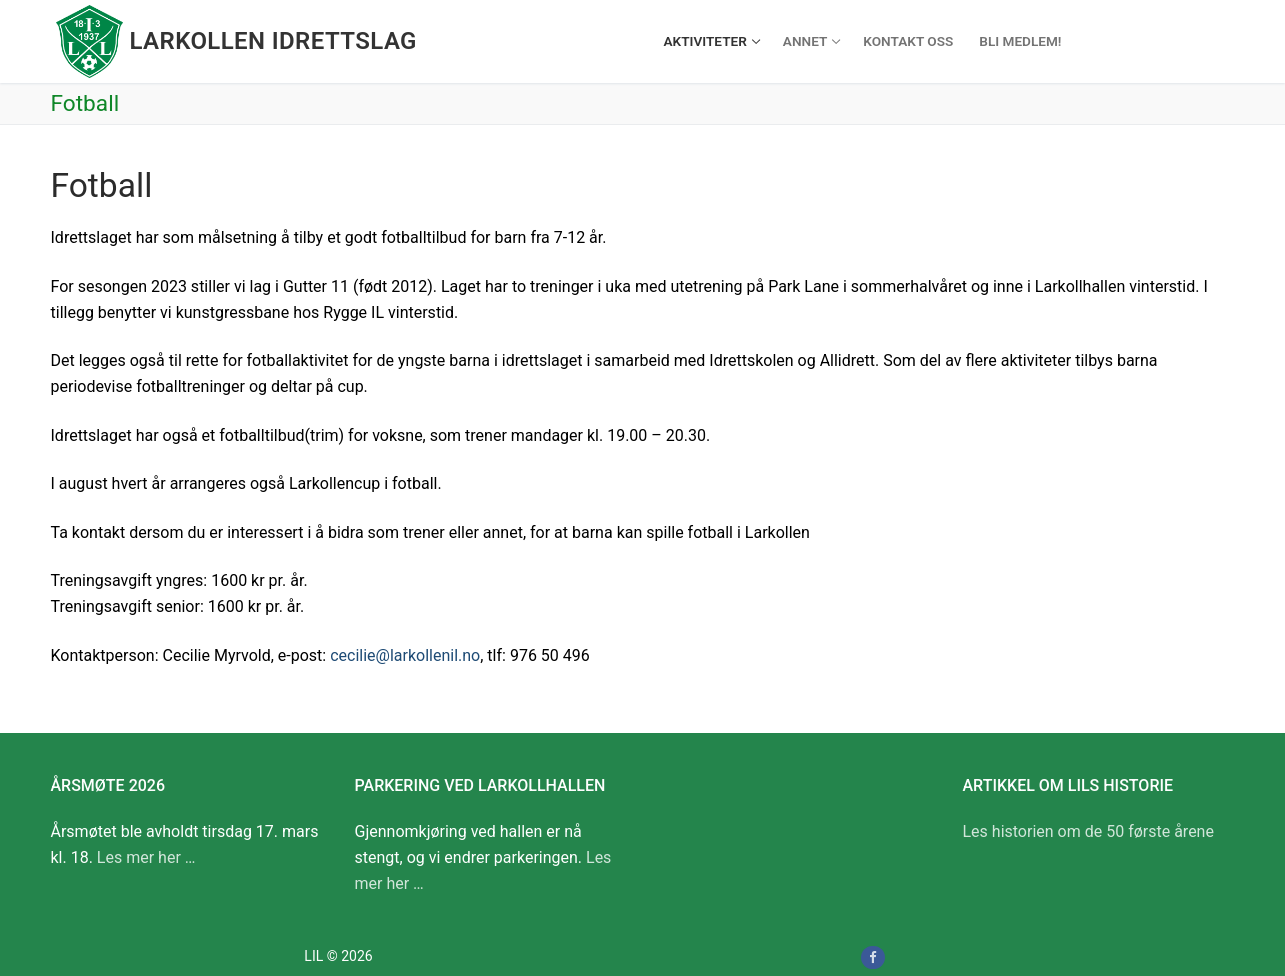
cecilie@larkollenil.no (405, 655)
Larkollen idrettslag (273, 41)
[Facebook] (872, 957)
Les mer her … (146, 857)
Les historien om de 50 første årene (1088, 831)
